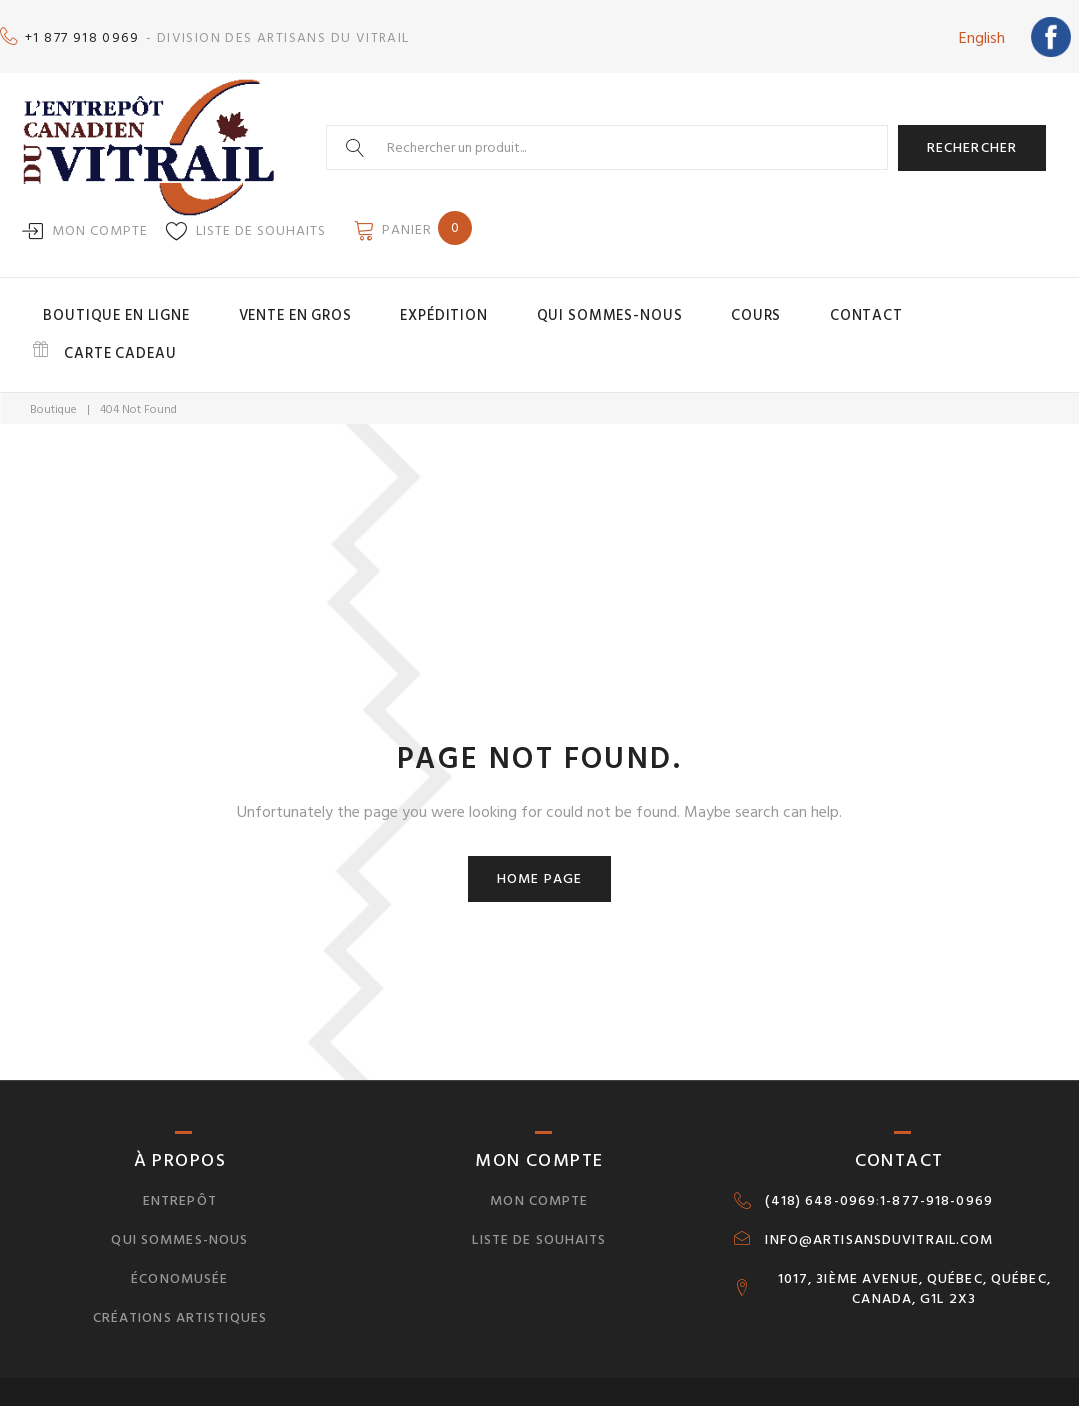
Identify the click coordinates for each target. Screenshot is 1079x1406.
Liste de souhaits (261, 220)
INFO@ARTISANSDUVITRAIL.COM (879, 1185)
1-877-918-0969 (936, 1146)
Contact (784, 302)
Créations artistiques (180, 1262)
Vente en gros (333, 302)
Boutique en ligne (187, 302)
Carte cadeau (915, 302)
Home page (539, 823)
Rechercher (972, 137)
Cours (700, 302)
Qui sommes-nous (585, 302)
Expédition (452, 302)
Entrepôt (180, 1145)
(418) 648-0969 (820, 1146)
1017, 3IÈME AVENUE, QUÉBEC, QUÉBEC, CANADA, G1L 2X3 (914, 1234)
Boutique (53, 355)
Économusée (179, 1223)
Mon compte (100, 220)
